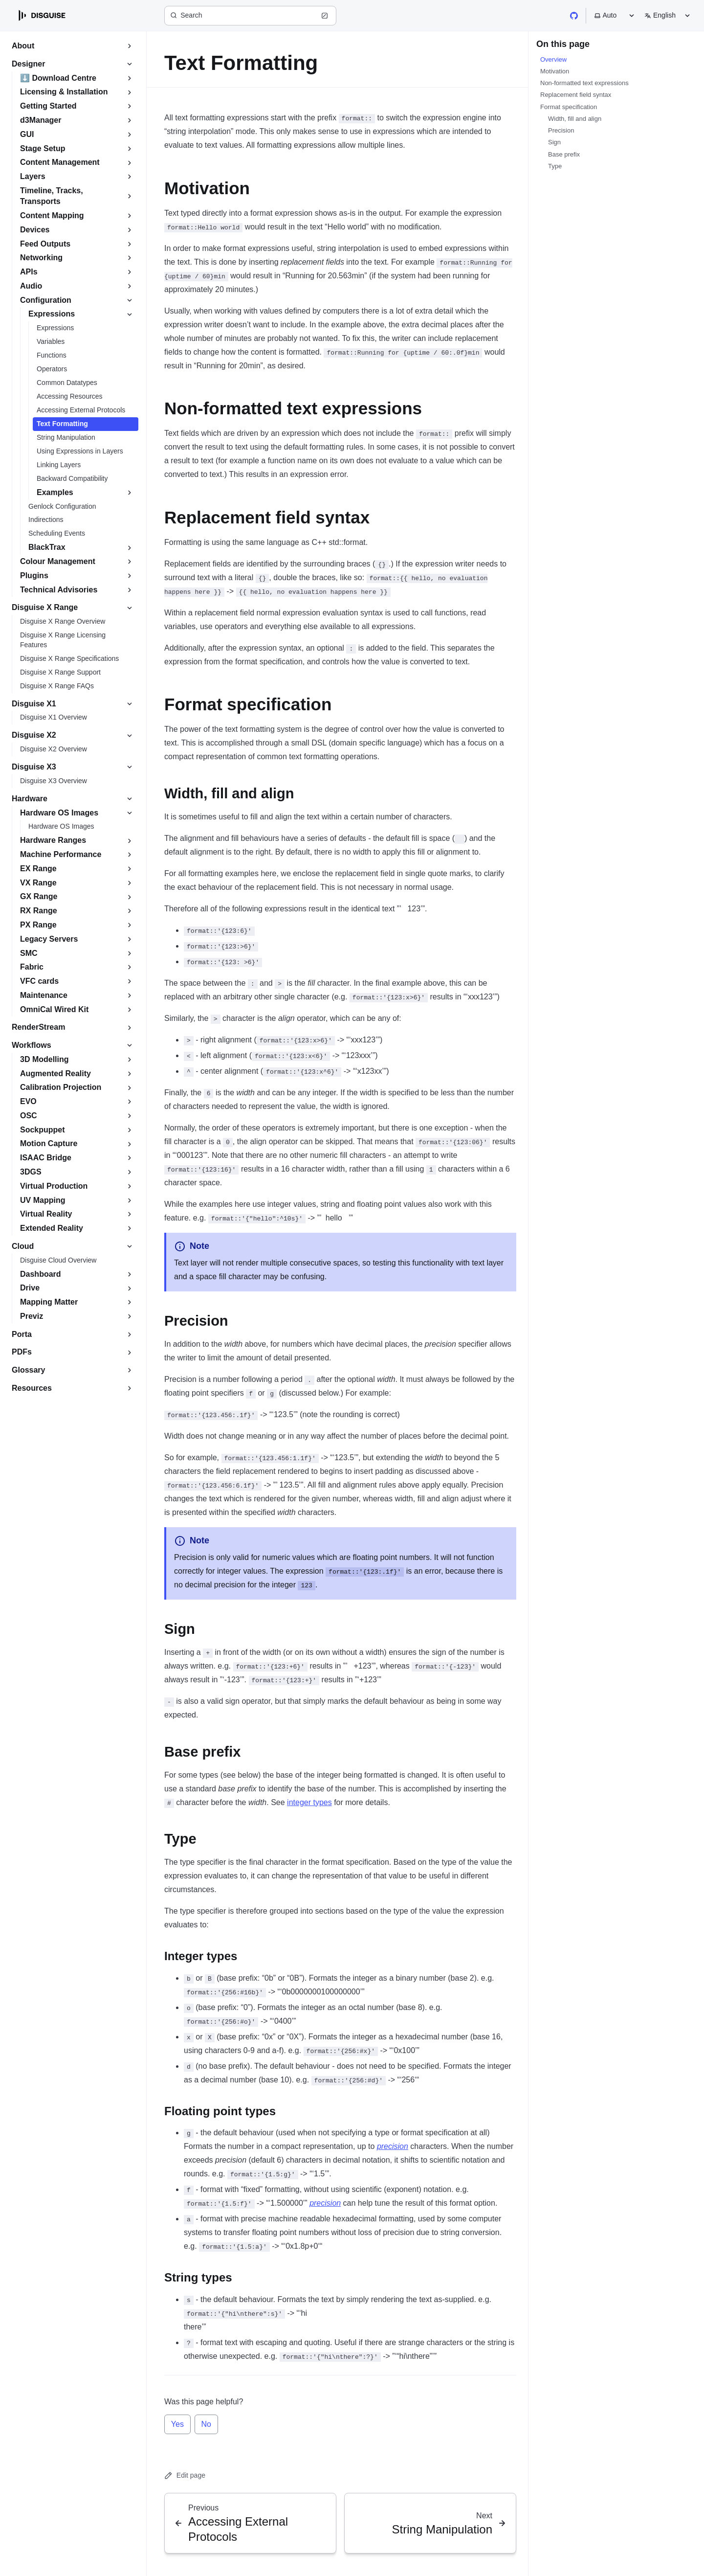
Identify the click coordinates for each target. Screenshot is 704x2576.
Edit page (184, 2475)
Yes (177, 2424)
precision (392, 2146)
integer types (309, 1802)
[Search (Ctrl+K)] (250, 15)
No (206, 2424)
